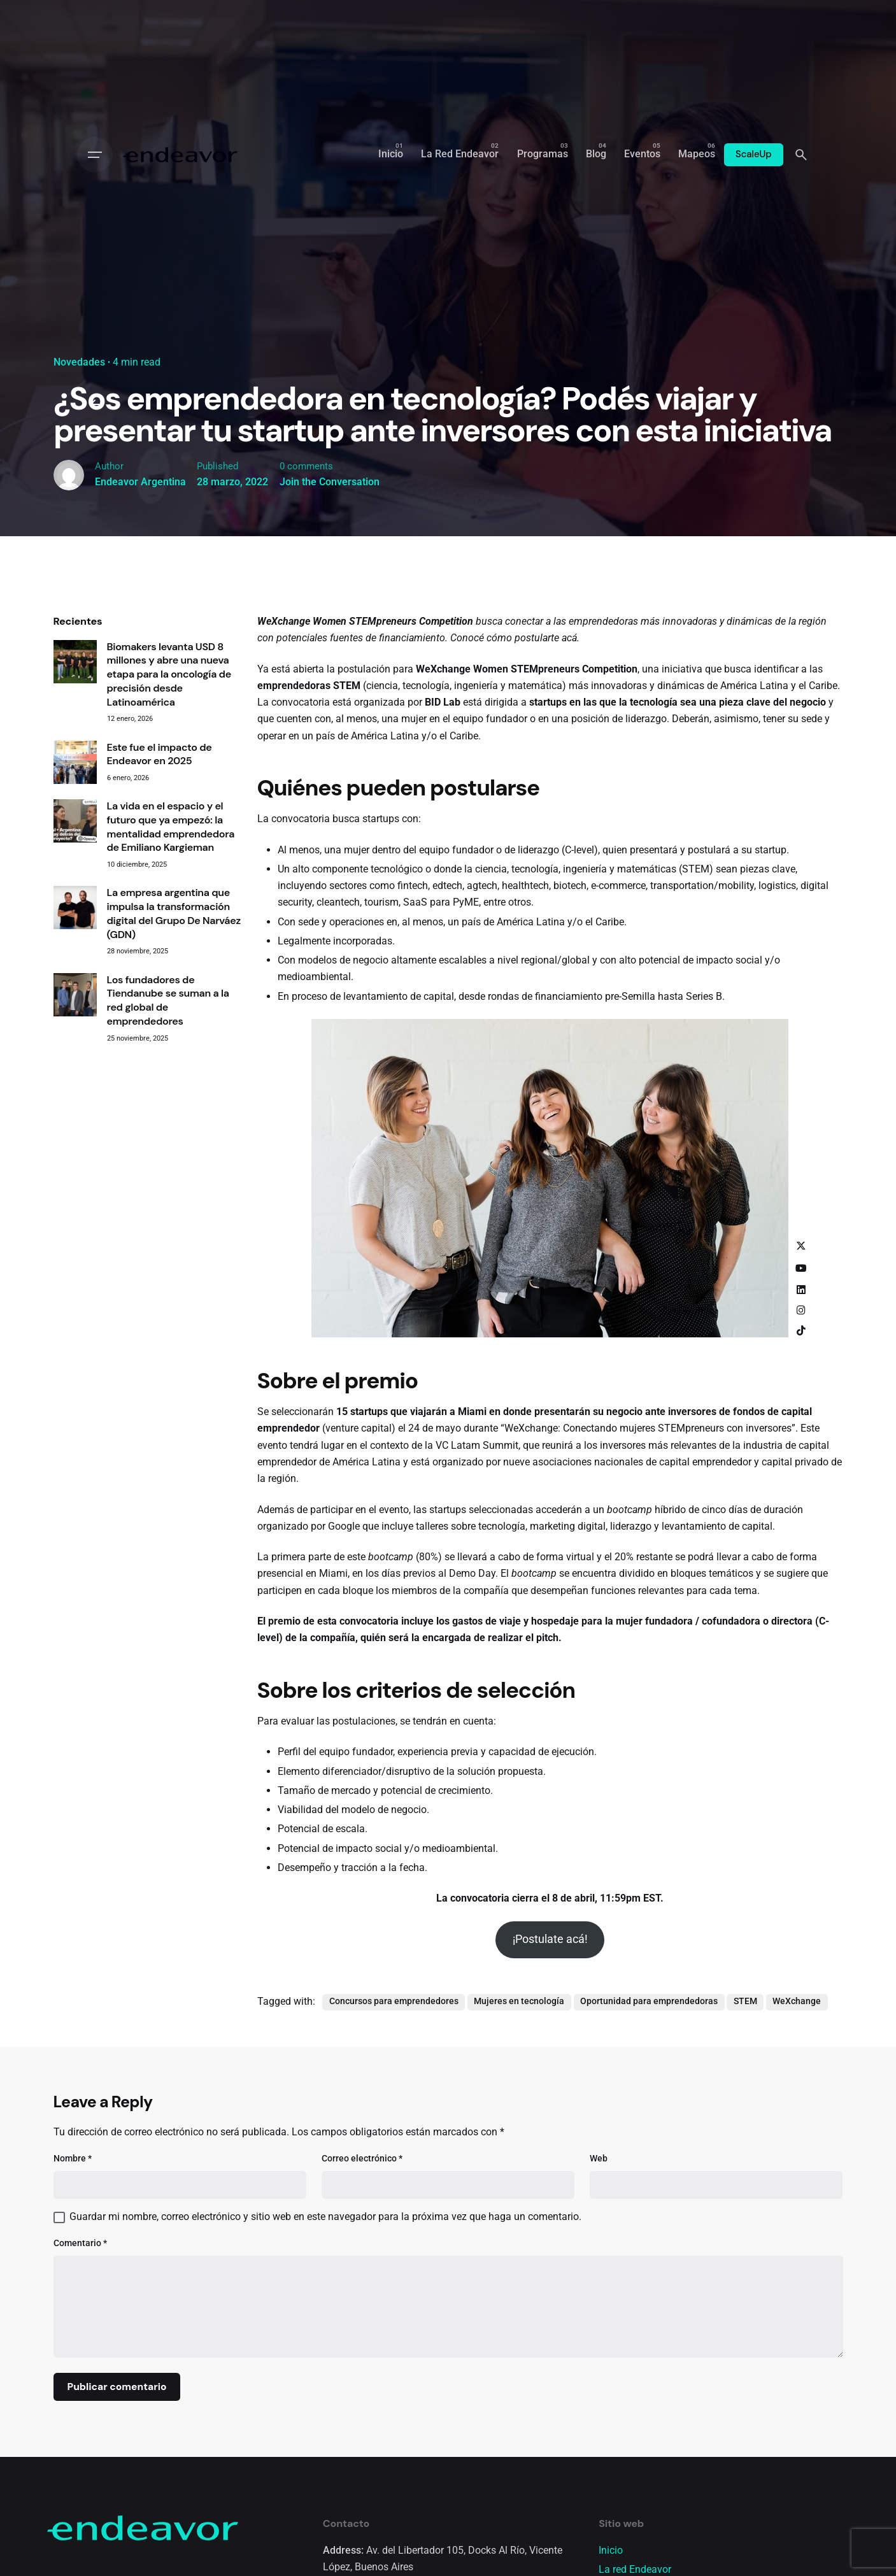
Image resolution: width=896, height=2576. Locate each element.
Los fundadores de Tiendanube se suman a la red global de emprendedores (168, 1099)
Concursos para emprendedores (394, 2101)
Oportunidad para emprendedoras (649, 2101)
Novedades (79, 362)
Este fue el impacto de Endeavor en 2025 (159, 853)
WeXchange (796, 2101)
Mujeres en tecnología (519, 2101)
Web (599, 2257)
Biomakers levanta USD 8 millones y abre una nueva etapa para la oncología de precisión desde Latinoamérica (169, 773)
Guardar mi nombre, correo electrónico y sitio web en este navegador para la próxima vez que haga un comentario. (325, 2317)
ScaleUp (754, 154)
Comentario (80, 2343)
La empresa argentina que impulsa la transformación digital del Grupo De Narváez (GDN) (174, 1013)
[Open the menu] (95, 155)
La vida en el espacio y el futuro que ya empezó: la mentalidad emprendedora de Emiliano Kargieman (171, 926)
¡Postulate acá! (550, 2039)
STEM (745, 2101)
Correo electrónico (362, 2257)
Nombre (72, 2257)
